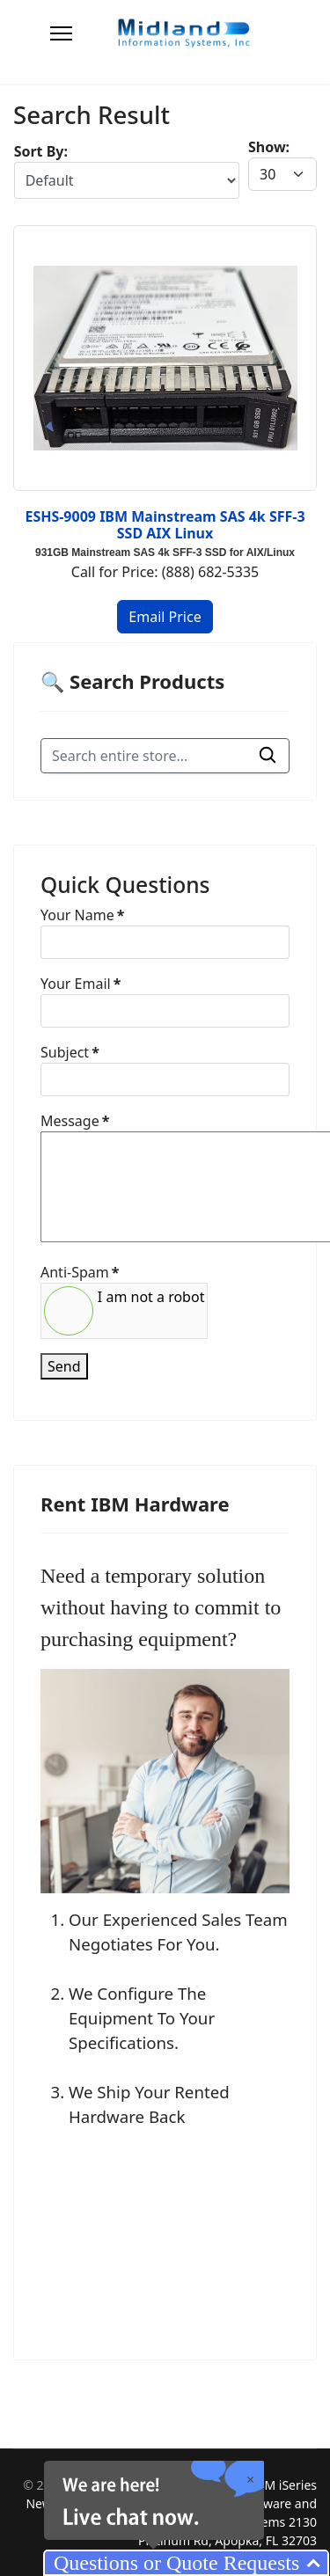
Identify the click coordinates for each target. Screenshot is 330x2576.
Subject (69, 1052)
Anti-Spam (79, 1272)
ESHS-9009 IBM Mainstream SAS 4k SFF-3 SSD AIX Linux (164, 525)
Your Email (80, 983)
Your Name (82, 915)
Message (74, 1121)
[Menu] (61, 33)
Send (64, 1366)
